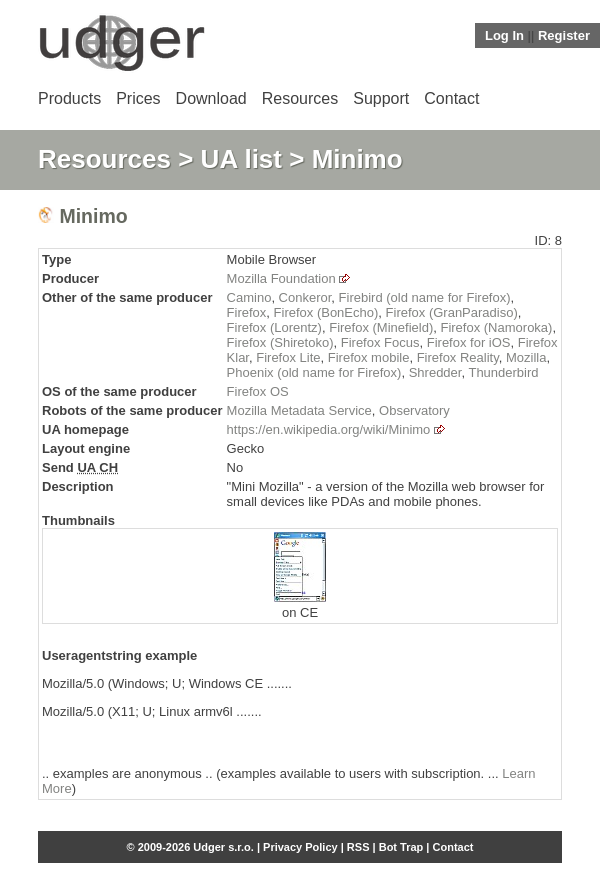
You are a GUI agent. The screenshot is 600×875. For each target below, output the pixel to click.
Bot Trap (401, 847)
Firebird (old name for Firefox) (425, 297)
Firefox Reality (458, 357)
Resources (300, 98)
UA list (241, 159)
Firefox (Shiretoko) (280, 342)
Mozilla (526, 357)
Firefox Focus (380, 342)
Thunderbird (503, 372)
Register (564, 35)
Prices (138, 98)
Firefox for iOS (469, 342)
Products (69, 98)
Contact (451, 98)
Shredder (435, 372)
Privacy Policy (300, 847)
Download (211, 98)
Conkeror (305, 297)
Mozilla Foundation (281, 278)
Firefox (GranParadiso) (452, 312)
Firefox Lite (288, 357)
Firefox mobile (369, 357)
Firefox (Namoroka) (496, 327)
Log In (504, 35)
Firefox (247, 312)
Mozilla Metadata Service (299, 410)
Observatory (414, 410)
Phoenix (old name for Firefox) (314, 372)
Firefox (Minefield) (381, 327)
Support (381, 98)
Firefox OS (258, 391)
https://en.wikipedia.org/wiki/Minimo (329, 429)
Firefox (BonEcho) (326, 312)
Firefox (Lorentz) (274, 327)
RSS (358, 847)
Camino (249, 297)
